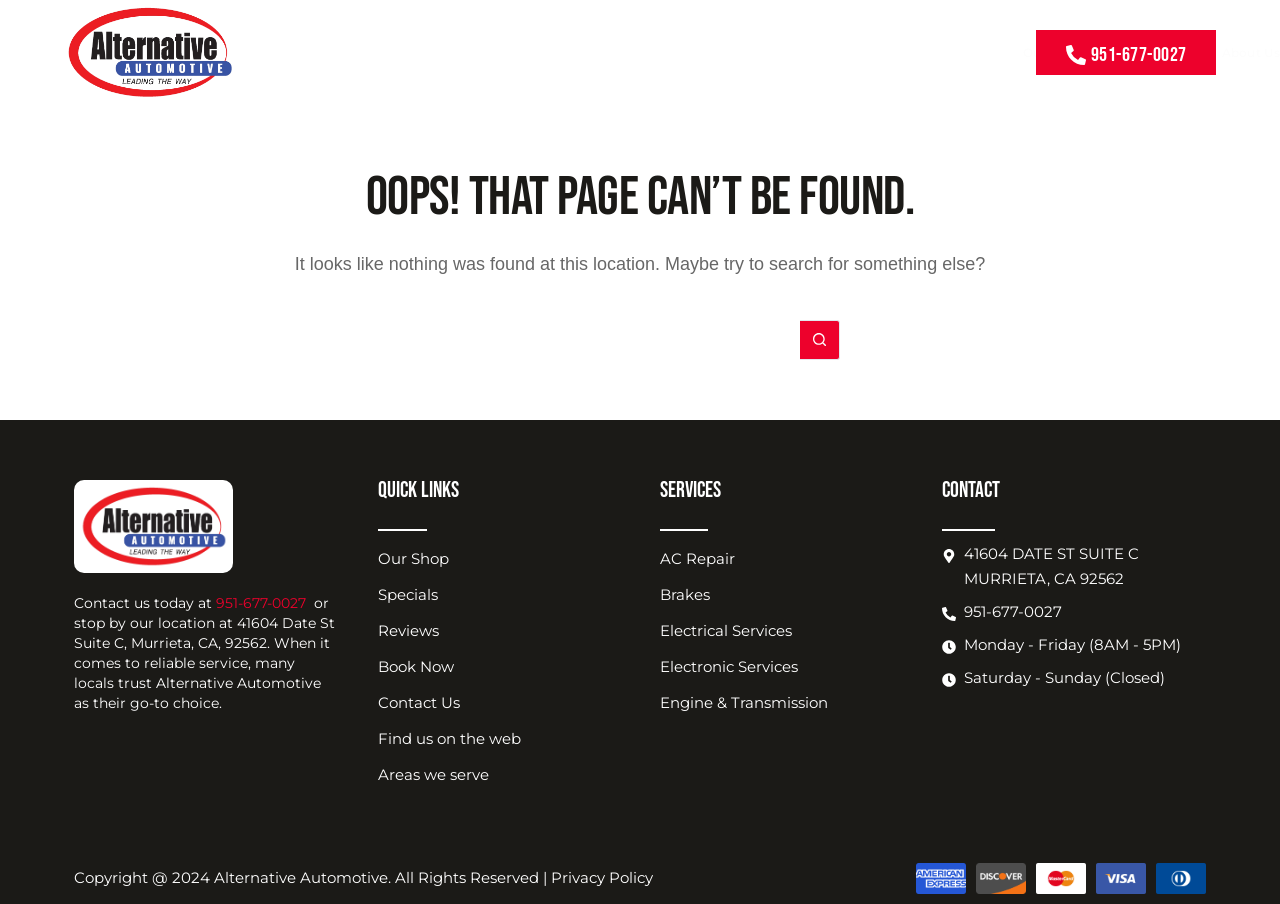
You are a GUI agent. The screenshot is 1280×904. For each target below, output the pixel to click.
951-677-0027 (261, 603)
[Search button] (820, 340)
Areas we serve (433, 774)
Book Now (899, 52)
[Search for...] (620, 340)
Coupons (637, 52)
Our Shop (413, 558)
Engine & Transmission (744, 702)
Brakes (685, 594)
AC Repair (697, 558)
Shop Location (806, 53)
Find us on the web (449, 738)
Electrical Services (726, 630)
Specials (408, 594)
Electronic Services (729, 666)
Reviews (408, 630)
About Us (710, 53)
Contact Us (976, 52)
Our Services (554, 53)
